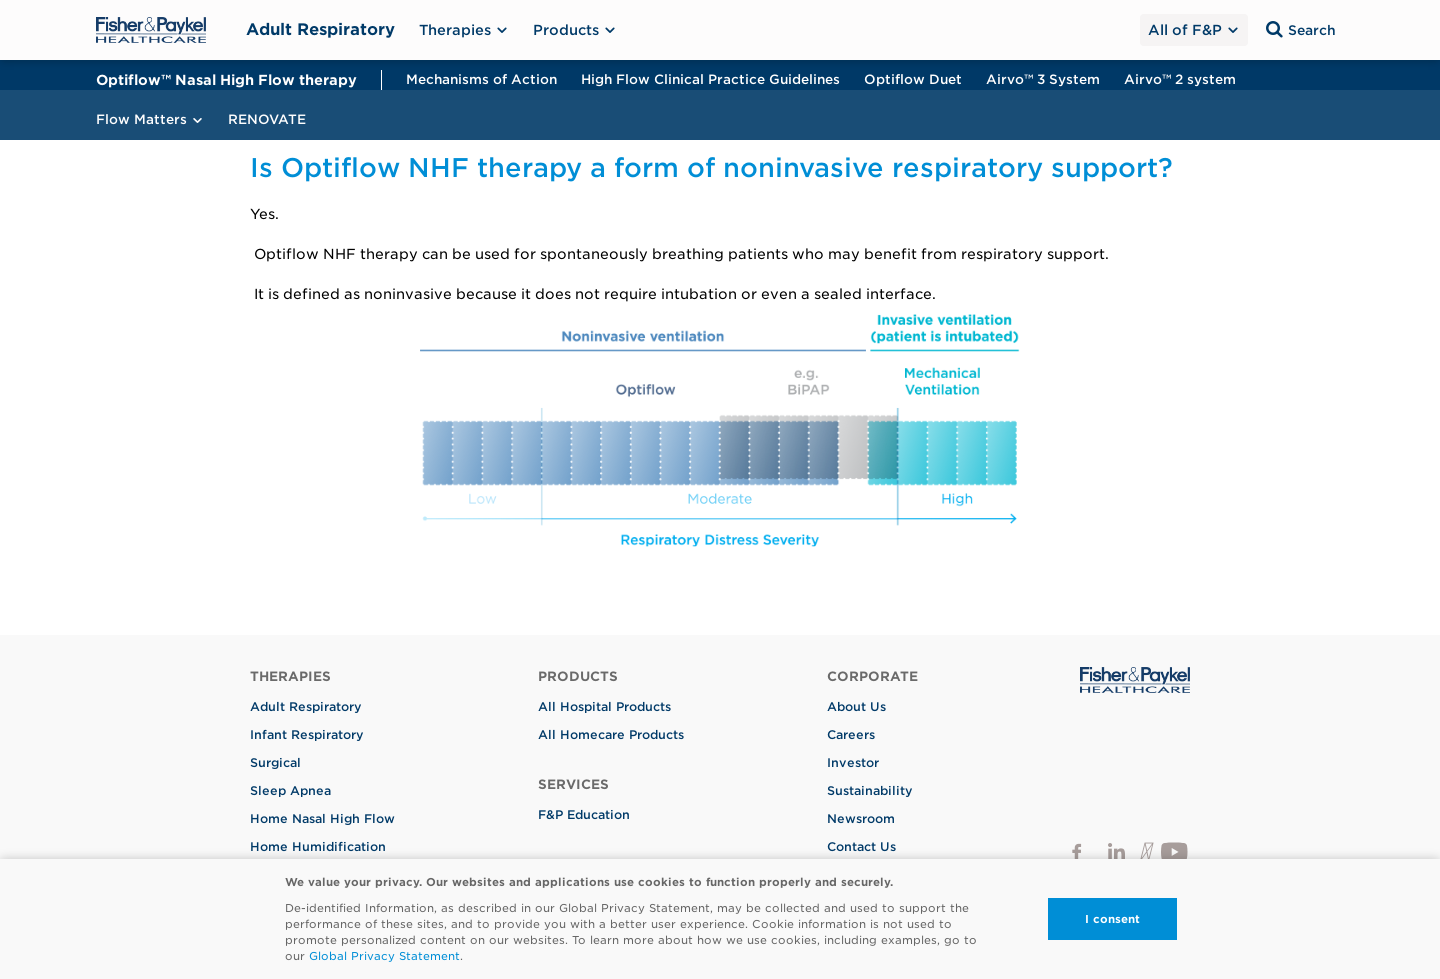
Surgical (275, 762)
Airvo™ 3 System (1043, 79)
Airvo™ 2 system (1180, 79)
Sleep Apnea (290, 790)
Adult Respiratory (320, 29)
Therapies (464, 30)
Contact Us (861, 846)
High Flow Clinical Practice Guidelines (710, 79)
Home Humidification (318, 846)
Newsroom (861, 818)
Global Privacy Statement (384, 956)
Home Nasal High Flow (322, 818)
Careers (851, 734)
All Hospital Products (604, 706)
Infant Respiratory (307, 734)
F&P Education (584, 814)
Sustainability (870, 790)
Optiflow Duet (913, 79)
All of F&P (1192, 30)
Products (575, 30)
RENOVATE (267, 119)
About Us (856, 706)
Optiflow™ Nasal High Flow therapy (226, 80)
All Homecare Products (611, 734)
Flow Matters (150, 119)
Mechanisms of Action (481, 79)
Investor (853, 762)
